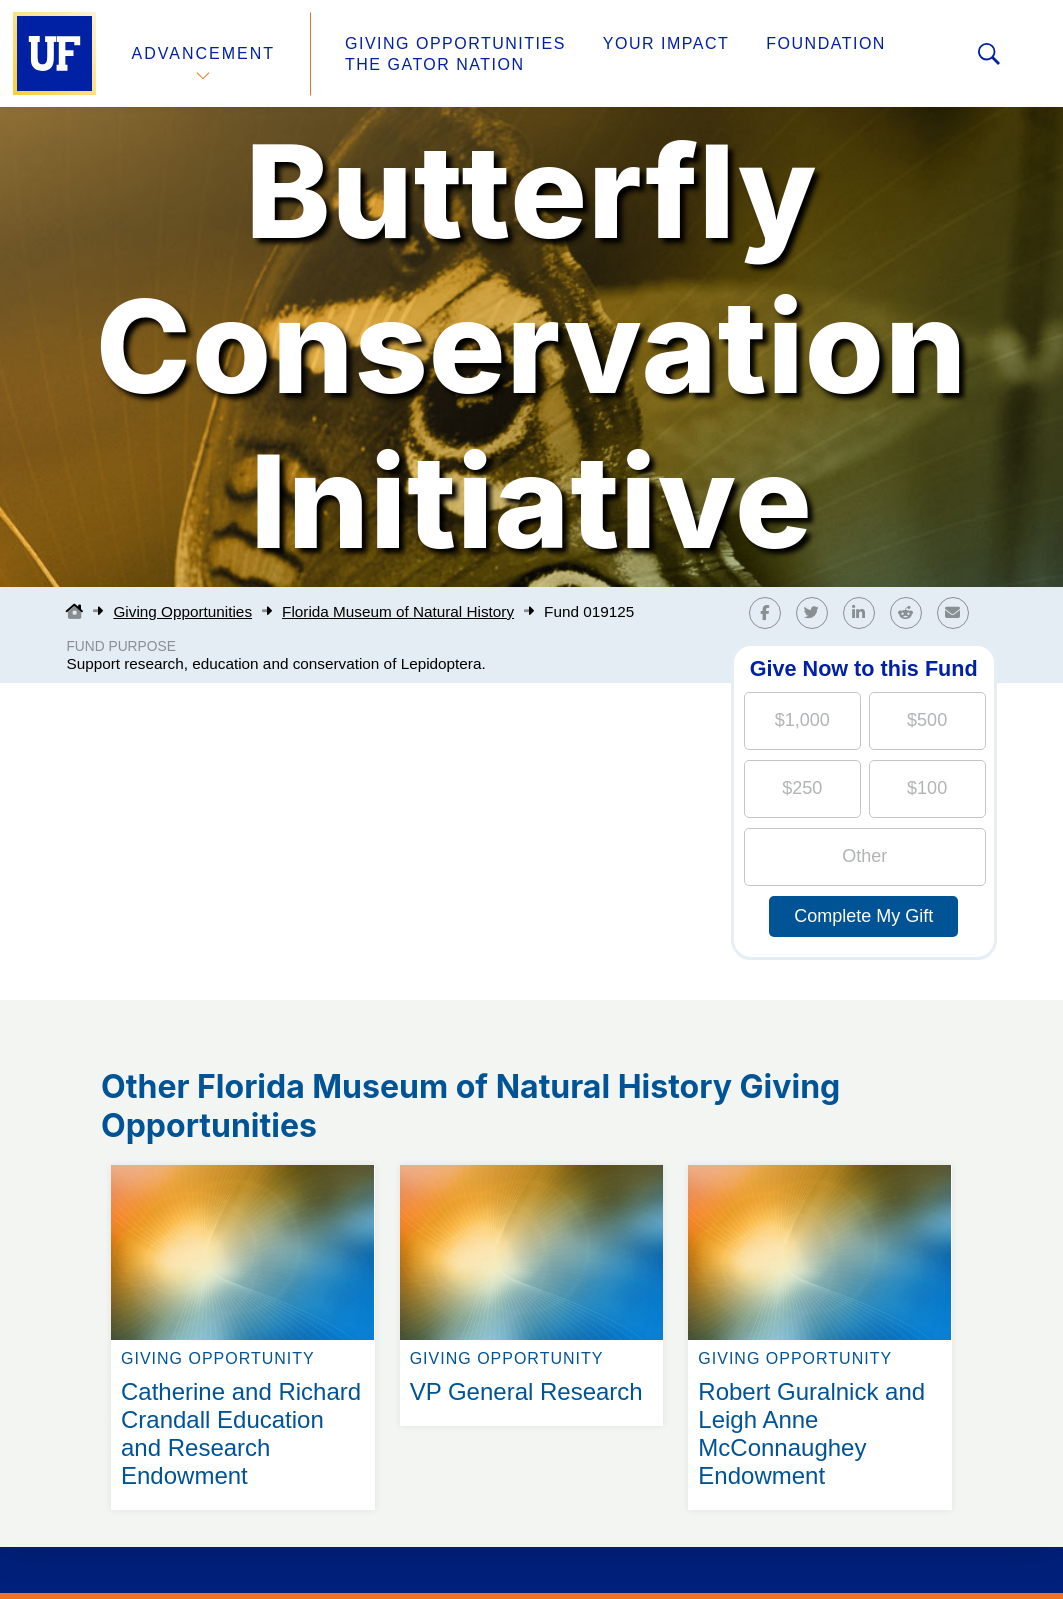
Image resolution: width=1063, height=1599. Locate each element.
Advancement (204, 53)
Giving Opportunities (455, 43)
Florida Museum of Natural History (398, 611)
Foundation (826, 43)
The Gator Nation (435, 64)
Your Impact (666, 43)
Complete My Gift (863, 916)
